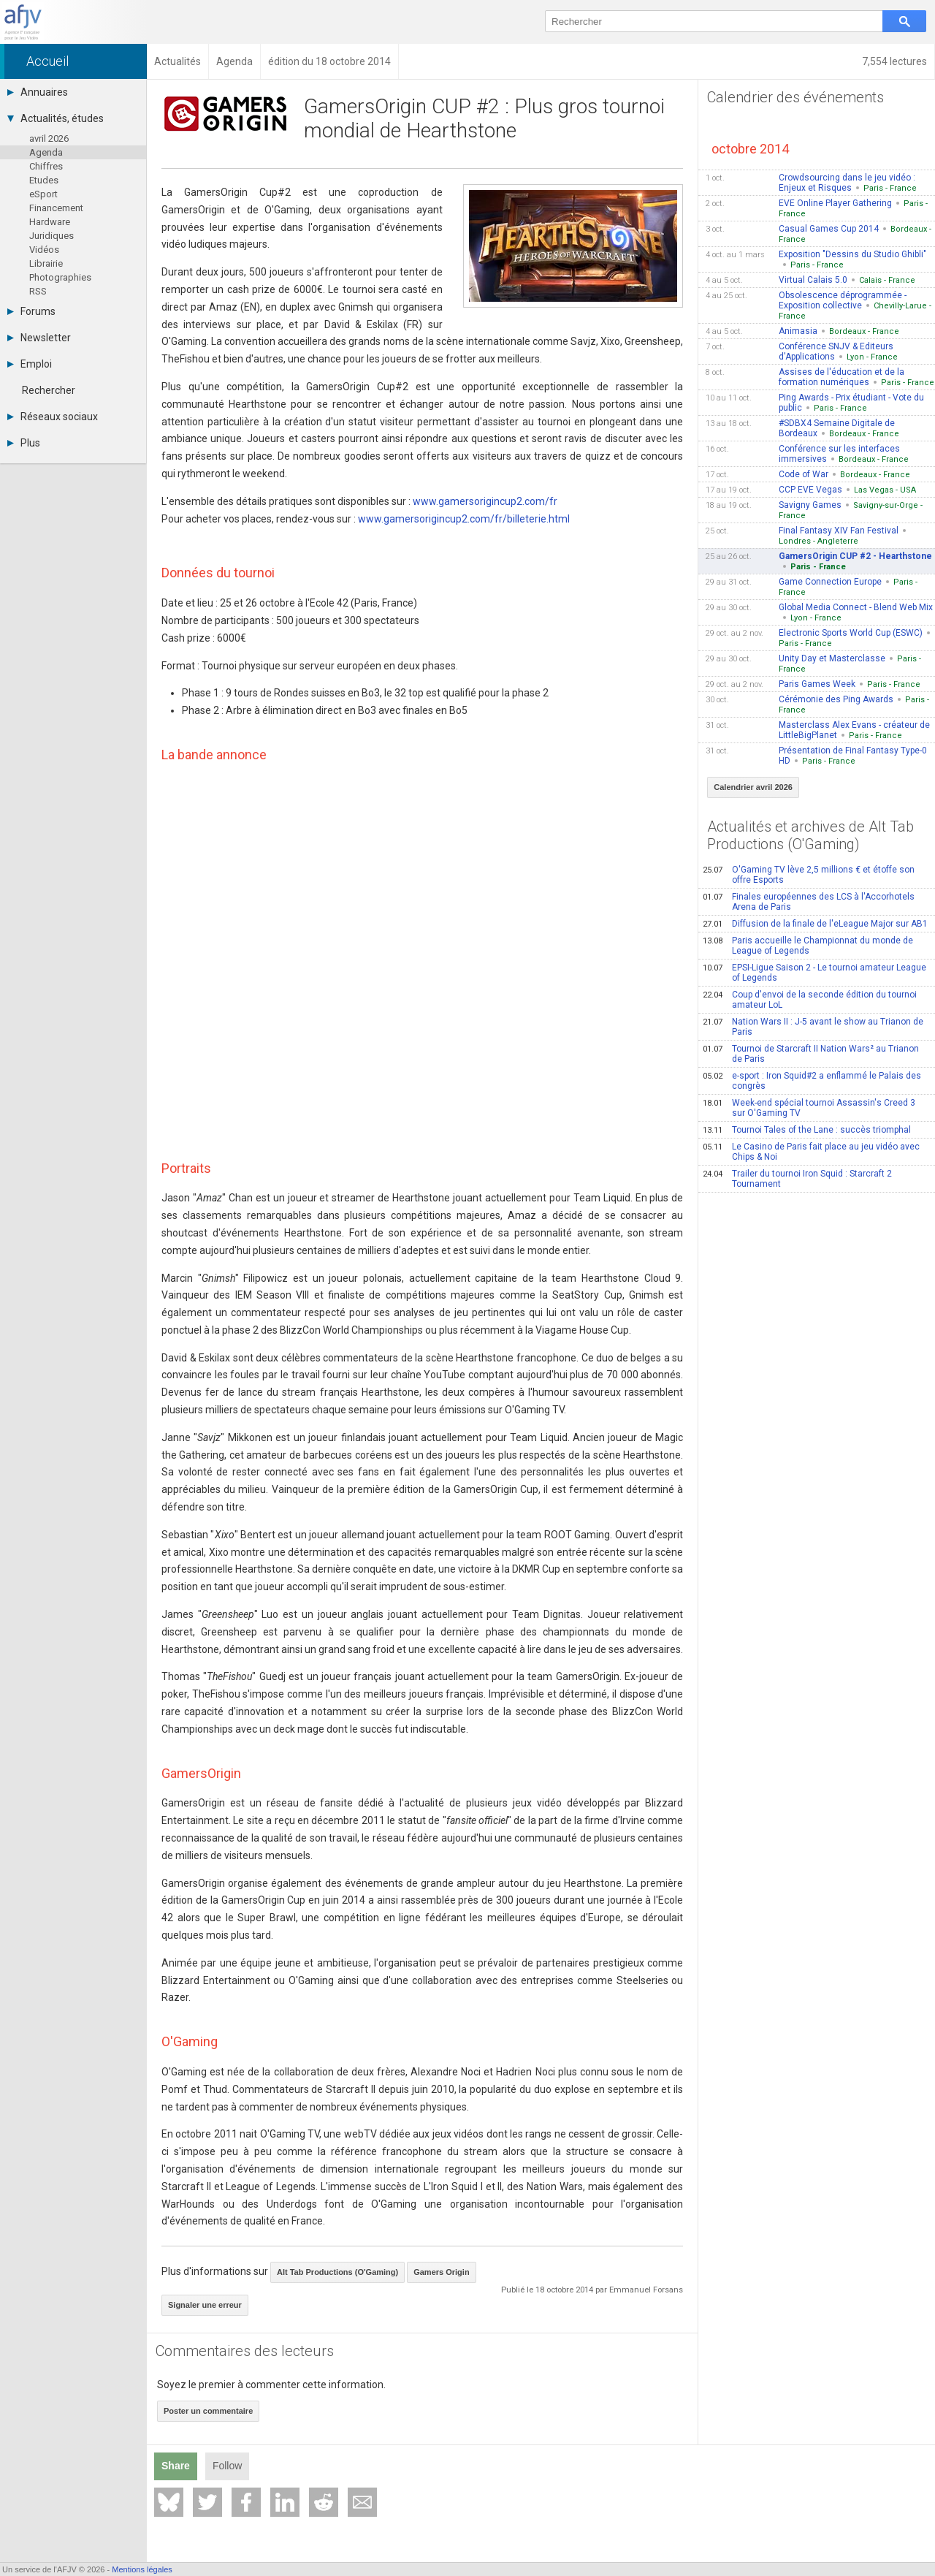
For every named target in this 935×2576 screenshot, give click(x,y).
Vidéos (44, 249)
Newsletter (39, 337)
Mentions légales (142, 2569)
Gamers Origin (441, 2272)
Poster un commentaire (208, 2410)
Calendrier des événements (795, 97)
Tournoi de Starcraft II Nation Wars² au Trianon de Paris (811, 1054)
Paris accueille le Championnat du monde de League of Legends (808, 945)
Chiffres (46, 166)
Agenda (46, 152)
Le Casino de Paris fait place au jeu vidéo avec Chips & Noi (811, 1151)
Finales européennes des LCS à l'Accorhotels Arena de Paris (809, 902)
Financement (56, 207)
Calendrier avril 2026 (753, 787)
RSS (38, 291)
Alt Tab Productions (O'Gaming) (337, 2272)
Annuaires (37, 92)
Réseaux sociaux (52, 416)
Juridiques (51, 235)
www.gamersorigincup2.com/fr (485, 501)
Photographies (60, 277)
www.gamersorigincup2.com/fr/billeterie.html (464, 519)
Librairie (46, 263)
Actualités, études (55, 118)
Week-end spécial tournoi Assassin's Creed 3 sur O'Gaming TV (809, 1108)
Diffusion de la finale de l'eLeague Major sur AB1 (815, 924)
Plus (23, 443)
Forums (31, 311)
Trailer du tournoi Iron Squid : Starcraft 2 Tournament (797, 1179)
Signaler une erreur (205, 2304)
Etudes (43, 180)
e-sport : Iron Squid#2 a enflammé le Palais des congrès (812, 1081)
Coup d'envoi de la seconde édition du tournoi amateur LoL (810, 999)
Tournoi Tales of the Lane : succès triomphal (807, 1130)
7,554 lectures (894, 61)
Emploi (29, 364)
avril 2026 (49, 138)
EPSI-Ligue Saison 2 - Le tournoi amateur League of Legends (814, 972)
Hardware (49, 221)
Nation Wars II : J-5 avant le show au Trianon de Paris (813, 1027)
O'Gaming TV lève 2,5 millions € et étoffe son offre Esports (809, 875)
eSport (43, 194)
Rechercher (48, 390)
